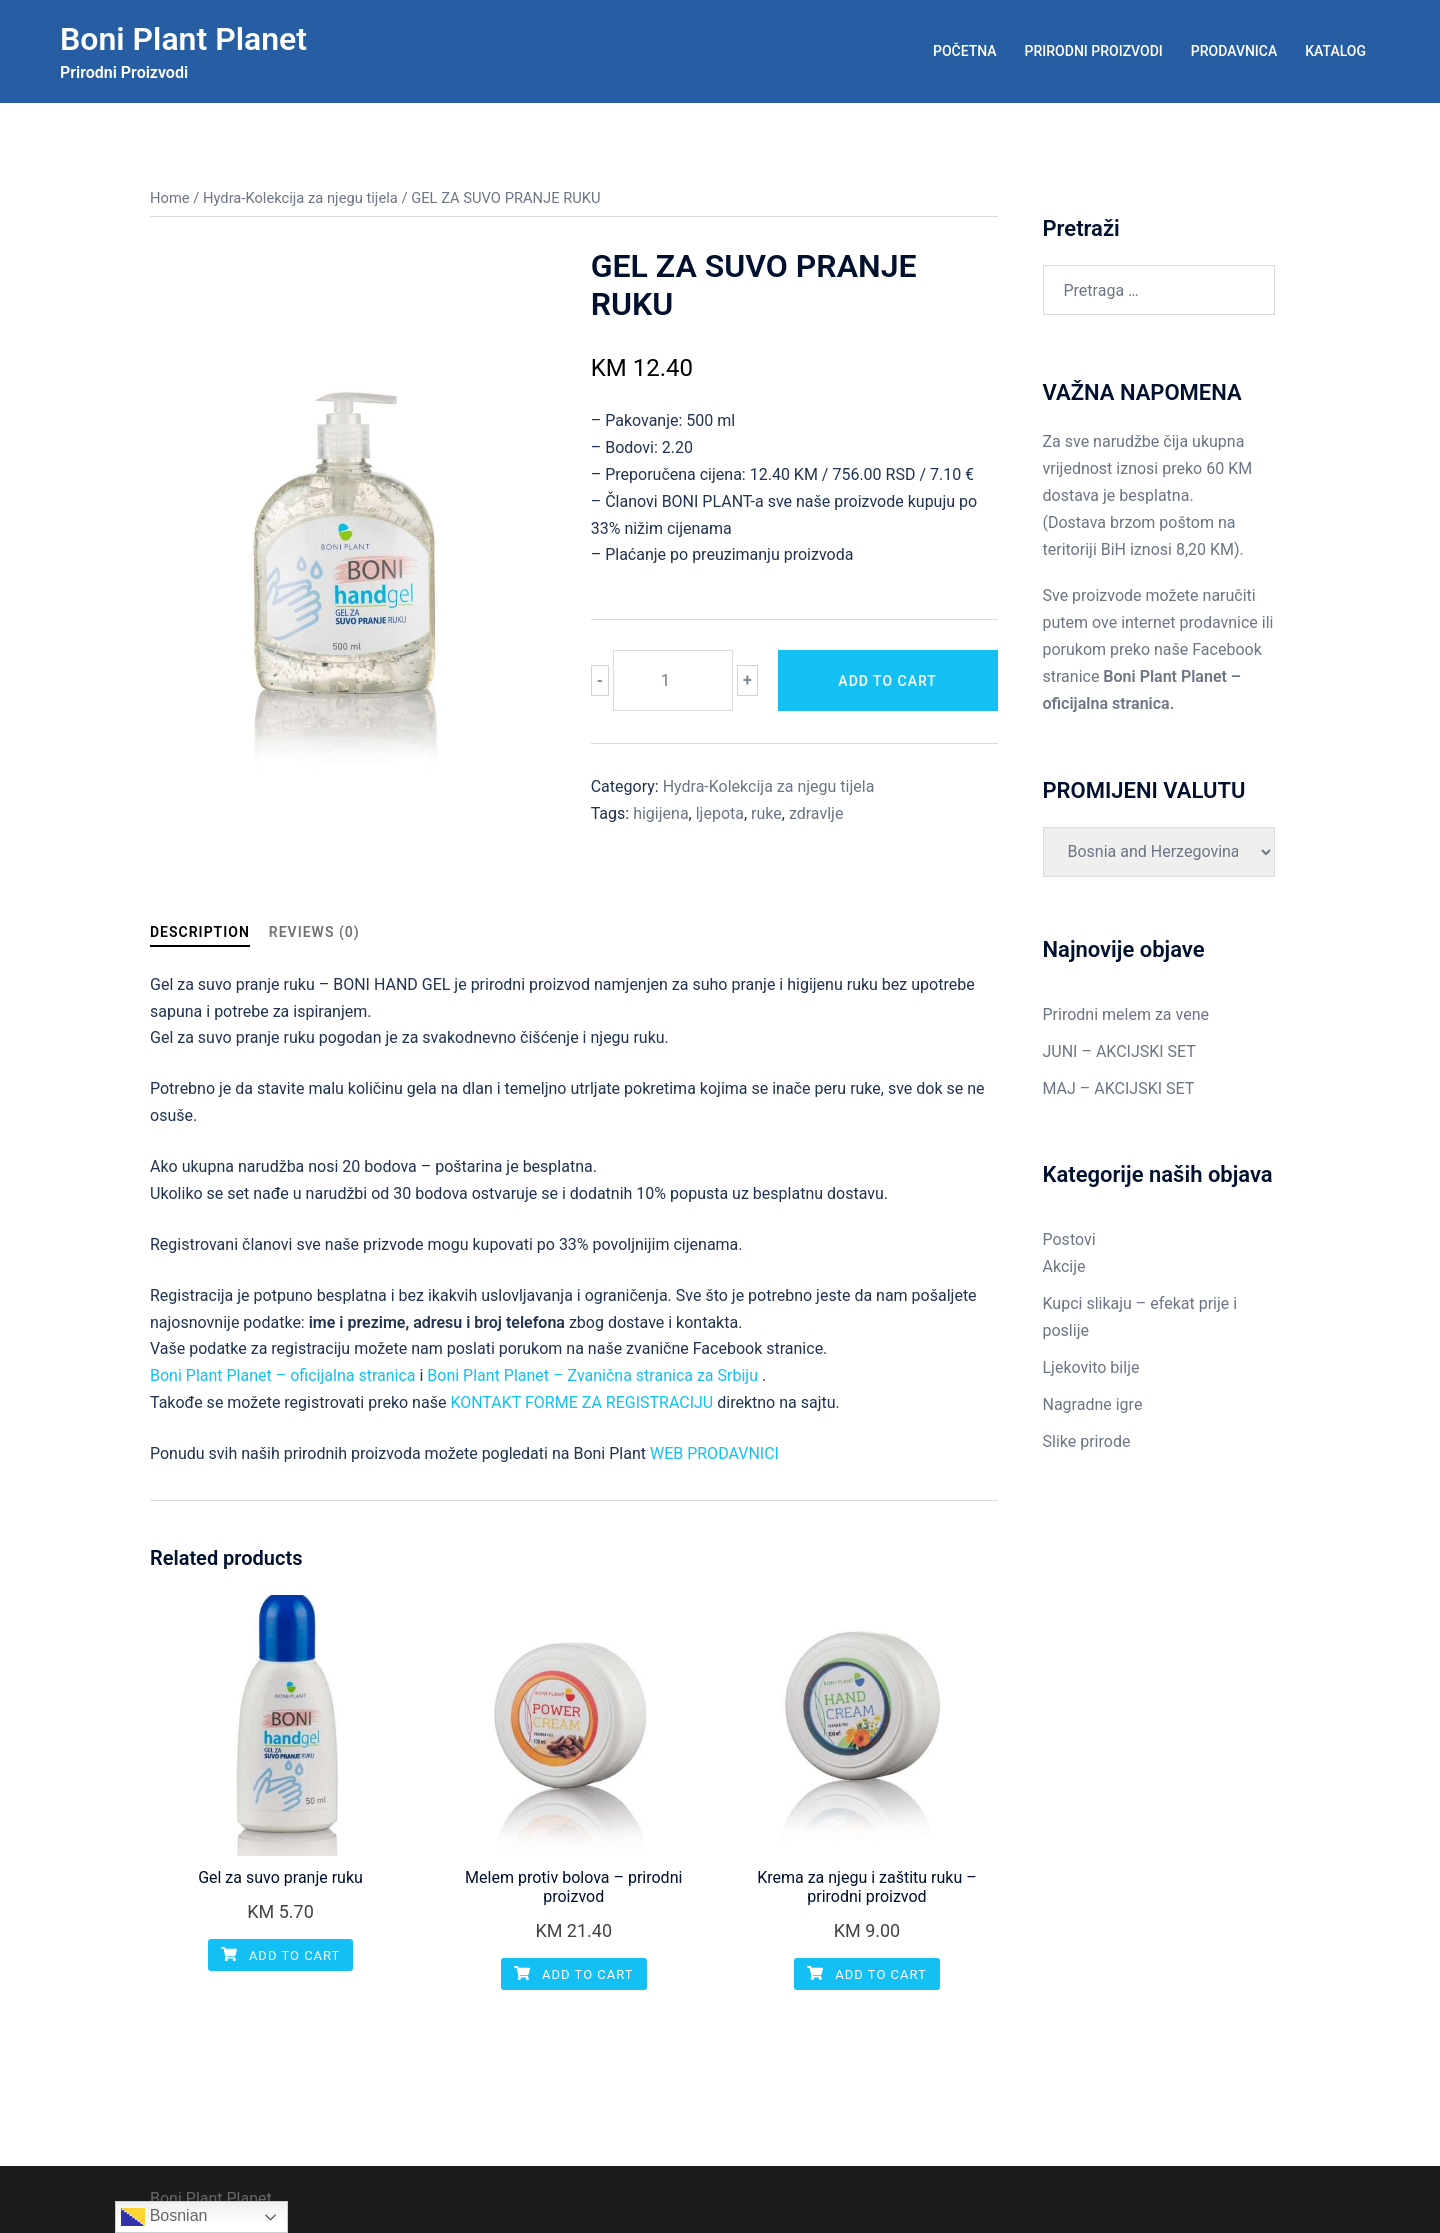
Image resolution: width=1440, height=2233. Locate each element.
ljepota (720, 813)
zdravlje (816, 813)
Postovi (1069, 1239)
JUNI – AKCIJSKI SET (1119, 1051)
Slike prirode (1087, 1441)
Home (170, 198)
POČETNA (965, 51)
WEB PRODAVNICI (714, 1453)
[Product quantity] (673, 680)
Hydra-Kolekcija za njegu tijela (300, 198)
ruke (766, 813)
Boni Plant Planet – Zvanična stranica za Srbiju (592, 1375)
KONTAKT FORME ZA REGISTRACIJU (581, 1402)
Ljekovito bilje (1091, 1367)
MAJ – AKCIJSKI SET (1119, 1088)
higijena (660, 813)
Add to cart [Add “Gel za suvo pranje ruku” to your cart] (281, 1955)
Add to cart (887, 681)
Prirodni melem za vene (1126, 1014)
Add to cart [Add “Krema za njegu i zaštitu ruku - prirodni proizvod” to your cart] (867, 1974)
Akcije (1064, 1266)
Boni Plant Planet (183, 39)
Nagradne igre (1093, 1404)
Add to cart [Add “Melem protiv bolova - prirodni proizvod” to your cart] (574, 1974)
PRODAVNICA (1234, 51)
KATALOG (1335, 51)
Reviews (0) (314, 932)
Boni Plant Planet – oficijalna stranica (283, 1375)
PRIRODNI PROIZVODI (1094, 51)
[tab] (200, 932)
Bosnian (164, 2217)
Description (200, 932)
